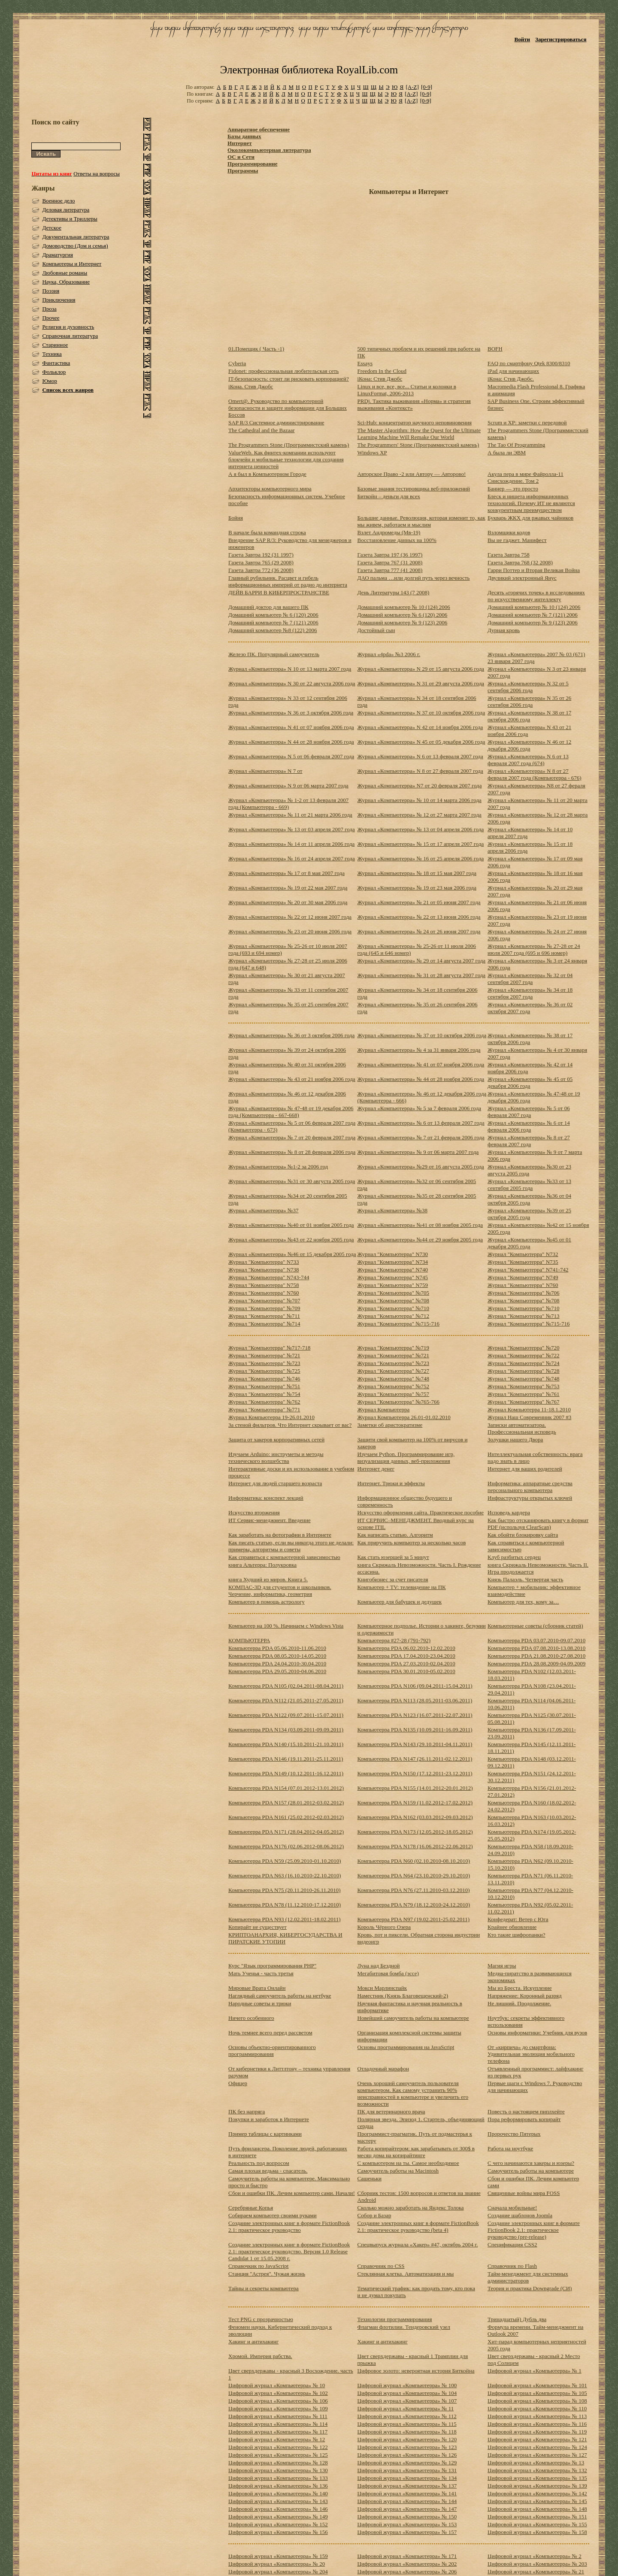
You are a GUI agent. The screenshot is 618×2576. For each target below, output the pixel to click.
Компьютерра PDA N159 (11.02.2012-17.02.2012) (415, 1802)
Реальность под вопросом (258, 2163)
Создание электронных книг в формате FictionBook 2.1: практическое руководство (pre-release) (534, 2230)
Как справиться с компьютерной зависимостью (284, 1557)
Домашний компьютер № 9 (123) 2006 (402, 622)
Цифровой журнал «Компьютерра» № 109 (278, 2408)
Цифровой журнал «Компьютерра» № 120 (407, 2439)
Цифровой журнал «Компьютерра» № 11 (405, 2408)
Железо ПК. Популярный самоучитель (273, 654)
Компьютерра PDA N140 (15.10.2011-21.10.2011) (285, 1744)
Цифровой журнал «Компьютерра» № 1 (535, 2370)
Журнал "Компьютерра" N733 (263, 1262)
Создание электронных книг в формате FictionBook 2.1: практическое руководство (289, 2226)
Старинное (55, 345)
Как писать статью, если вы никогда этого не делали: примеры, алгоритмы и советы (291, 1546)
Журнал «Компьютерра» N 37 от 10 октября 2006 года (421, 712)
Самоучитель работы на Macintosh (398, 2170)
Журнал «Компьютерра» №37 (263, 1210)
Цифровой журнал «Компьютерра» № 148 (537, 2509)
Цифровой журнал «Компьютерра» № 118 (407, 2431)
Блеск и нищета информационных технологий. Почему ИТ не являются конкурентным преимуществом (531, 503)
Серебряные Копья (250, 2207)
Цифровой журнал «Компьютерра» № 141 (407, 2493)
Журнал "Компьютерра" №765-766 (398, 1401)
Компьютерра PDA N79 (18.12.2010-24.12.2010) (413, 1904)
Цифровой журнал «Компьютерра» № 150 (407, 2516)
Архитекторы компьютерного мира (270, 488)
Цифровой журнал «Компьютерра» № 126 (407, 2455)
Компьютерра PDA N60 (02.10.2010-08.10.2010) (413, 1861)
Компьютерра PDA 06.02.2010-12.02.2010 (406, 1648)
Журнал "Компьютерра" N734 (392, 1262)
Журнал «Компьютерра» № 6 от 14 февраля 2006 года (529, 1126)
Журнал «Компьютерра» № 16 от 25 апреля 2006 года (420, 858)
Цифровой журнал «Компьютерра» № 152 (278, 2524)
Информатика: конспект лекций (265, 1498)
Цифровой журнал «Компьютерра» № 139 (537, 2485)
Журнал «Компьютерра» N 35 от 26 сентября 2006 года (529, 701)
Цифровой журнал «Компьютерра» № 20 (276, 2564)
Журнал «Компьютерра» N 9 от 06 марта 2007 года (288, 785)
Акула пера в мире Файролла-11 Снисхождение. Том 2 (525, 477)
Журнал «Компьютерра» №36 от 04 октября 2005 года (529, 1199)
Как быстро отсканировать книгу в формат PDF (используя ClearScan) (538, 1523)
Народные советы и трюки (259, 2003)
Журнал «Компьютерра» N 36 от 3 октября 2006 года (290, 712)
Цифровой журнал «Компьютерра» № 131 (407, 2470)
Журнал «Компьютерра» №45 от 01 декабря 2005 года (529, 1243)
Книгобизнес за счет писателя (392, 1579)
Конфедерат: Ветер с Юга (518, 1919)
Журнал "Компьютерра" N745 (392, 1277)
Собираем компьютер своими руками (272, 2215)
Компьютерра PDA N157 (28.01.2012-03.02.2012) (286, 1802)
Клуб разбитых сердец (514, 1557)
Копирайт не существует (257, 1927)
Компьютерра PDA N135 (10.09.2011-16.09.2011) (415, 1729)
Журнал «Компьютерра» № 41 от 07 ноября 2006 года (421, 1064)
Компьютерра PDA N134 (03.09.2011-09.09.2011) (285, 1729)
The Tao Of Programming (516, 445)
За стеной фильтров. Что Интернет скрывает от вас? (289, 1425)
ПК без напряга (246, 2111)
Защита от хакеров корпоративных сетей (276, 1439)
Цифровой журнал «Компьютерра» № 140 (278, 2493)
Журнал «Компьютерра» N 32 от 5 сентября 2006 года (528, 686)
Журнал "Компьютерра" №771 (264, 1409)
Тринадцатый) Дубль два (517, 2319)
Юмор (49, 381)
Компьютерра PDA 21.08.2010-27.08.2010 (536, 1656)
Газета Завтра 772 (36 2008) (261, 570)
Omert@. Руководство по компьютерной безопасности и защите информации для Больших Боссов (287, 408)
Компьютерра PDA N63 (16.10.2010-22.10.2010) (284, 1875)
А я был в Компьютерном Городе (267, 474)
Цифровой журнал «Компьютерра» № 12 (276, 2439)
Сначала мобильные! (512, 2207)
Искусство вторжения (254, 1512)
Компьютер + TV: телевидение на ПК (401, 1587)
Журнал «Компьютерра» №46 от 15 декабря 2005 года (292, 1254)
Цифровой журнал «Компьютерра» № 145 (537, 2501)
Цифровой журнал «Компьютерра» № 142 (537, 2493)
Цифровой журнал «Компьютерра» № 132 (537, 2470)
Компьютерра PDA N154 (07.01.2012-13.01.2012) (286, 1788)
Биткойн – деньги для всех (388, 496)
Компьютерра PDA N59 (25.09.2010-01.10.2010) (284, 1861)
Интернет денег (375, 1468)
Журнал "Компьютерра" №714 (264, 1323)
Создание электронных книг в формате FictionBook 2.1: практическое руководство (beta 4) (418, 2226)
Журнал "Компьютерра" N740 (392, 1269)
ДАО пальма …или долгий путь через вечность (413, 578)
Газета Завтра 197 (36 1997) (390, 554)
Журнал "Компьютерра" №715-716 (398, 1323)
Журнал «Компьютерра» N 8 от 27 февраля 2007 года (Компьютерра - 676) (535, 774)
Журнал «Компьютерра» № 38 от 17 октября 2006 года (530, 1038)
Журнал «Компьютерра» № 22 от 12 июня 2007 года (289, 917)
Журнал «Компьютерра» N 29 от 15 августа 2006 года (421, 669)
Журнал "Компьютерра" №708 (393, 1300)
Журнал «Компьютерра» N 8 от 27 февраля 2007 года (420, 771)
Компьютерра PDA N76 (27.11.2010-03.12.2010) (413, 1890)
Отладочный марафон (383, 2068)
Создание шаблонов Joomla (520, 2215)
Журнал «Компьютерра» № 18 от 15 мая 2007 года (416, 873)
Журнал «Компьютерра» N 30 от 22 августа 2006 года (291, 683)
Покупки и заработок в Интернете (268, 2119)
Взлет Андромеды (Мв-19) (389, 532)
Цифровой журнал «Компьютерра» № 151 (537, 2516)
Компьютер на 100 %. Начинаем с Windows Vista (285, 1625)
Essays (365, 363)
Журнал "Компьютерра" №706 (524, 1293)
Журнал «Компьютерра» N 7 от (265, 771)
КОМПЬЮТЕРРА (249, 1640)
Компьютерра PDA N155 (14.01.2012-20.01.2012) (415, 1788)
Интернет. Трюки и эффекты (391, 1483)
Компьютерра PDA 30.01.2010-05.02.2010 (406, 1671)
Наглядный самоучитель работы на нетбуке (279, 1995)
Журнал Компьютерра (383, 1409)
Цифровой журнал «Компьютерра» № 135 (537, 2478)
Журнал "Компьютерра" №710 (393, 1308)
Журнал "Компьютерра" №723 (264, 1363)
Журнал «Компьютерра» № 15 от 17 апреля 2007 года (420, 844)
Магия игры (502, 1965)
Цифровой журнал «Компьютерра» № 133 (278, 2478)
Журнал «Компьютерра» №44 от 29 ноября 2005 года (420, 1239)
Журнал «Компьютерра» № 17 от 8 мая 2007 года (286, 873)
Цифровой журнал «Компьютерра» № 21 (536, 2571)
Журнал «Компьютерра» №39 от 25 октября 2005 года (529, 1213)
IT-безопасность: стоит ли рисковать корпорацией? (288, 378)
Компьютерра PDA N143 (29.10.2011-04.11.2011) (415, 1744)
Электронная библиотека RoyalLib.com (309, 70)
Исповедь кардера (509, 1512)
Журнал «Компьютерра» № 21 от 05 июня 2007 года (419, 902)
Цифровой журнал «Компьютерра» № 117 (277, 2431)
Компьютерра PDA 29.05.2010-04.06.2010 (277, 1671)
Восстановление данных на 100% (396, 540)
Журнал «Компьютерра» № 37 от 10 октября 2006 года (422, 1035)
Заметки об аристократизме (390, 1425)
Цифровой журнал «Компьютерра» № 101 (537, 2385)
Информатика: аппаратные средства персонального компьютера (530, 1486)
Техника (51, 354)
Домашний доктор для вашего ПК (268, 607)
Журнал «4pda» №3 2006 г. (389, 654)
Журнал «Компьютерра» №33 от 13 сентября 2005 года (529, 1184)
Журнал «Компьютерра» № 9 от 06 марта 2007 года (418, 1152)
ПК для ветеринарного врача (391, 2111)
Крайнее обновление (512, 1927)
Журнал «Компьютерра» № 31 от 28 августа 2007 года (421, 975)
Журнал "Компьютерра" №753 (524, 1386)
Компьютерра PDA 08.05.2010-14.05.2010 (277, 1656)
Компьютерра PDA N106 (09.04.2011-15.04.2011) (415, 1686)
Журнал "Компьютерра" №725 (264, 1371)
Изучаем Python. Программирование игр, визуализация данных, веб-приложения (406, 1457)
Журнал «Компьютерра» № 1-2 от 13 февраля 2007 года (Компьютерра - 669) (288, 803)
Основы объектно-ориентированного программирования (272, 2050)
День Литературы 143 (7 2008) (393, 592)
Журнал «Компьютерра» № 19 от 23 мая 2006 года (416, 887)
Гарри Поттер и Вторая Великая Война (534, 570)
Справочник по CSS (381, 2266)
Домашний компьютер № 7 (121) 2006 (533, 614)
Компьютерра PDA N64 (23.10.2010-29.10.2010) (413, 1875)
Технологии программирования (394, 2319)
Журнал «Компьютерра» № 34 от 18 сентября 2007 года (530, 993)
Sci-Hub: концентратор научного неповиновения (414, 422)
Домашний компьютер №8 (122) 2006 (272, 630)
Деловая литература (65, 209)
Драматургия (57, 254)
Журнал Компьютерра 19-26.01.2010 (271, 1417)
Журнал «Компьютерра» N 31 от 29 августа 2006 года (421, 683)
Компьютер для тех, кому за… (523, 1601)
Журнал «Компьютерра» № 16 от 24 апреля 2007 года (291, 858)
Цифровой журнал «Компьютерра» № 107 (407, 2400)
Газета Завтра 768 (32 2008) (520, 562)
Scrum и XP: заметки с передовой (527, 422)
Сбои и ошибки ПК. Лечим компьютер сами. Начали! (291, 2193)
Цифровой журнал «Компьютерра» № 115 (407, 2424)
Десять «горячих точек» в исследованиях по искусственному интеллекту (536, 595)
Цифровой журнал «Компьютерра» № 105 (537, 2393)
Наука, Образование (66, 281)
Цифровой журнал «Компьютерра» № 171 (407, 2556)
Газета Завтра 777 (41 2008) (390, 570)
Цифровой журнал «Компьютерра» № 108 (537, 2400)
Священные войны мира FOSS (524, 2193)
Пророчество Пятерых (514, 2134)
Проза (49, 309)
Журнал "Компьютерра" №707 (264, 1300)
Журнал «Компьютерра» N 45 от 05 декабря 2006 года (421, 742)
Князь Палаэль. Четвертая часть (525, 1579)
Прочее (50, 318)
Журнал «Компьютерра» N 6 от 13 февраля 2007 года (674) (528, 759)
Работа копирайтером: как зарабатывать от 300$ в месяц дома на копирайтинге (416, 2151)
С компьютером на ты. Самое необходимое (408, 2163)
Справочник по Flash (512, 2266)
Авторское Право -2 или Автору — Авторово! (411, 474)
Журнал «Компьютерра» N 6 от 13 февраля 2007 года (420, 756)
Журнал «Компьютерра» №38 (392, 1210)
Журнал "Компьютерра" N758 (263, 1285)
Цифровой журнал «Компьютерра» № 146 (278, 2509)
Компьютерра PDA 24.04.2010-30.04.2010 (277, 1663)
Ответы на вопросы (96, 173)
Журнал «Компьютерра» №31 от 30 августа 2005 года (291, 1181)
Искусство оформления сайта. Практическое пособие (420, 1512)
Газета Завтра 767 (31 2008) (390, 562)
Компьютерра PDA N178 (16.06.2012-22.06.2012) (415, 1846)
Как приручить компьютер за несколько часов (411, 1542)
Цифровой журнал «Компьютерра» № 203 (537, 2564)
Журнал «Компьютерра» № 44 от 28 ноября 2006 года (421, 1079)
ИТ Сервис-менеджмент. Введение (269, 1520)
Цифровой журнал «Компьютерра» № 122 (278, 2447)
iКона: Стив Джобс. (511, 378)
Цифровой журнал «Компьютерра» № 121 (537, 2439)
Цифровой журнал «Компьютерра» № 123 (407, 2447)
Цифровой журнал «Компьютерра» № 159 (278, 2556)
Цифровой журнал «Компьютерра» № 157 (407, 2532)
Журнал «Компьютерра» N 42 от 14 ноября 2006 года (420, 727)
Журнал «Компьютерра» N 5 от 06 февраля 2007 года (291, 756)
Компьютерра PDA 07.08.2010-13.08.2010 (536, 1648)
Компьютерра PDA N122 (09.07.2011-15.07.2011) (285, 1715)
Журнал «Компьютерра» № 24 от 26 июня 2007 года (419, 931)
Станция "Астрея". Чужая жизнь (266, 2273)
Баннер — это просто (513, 488)
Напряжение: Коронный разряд (524, 1995)
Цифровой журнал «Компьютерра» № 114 (277, 2424)
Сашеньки (369, 2178)
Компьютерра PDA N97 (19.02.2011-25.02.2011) (413, 1919)
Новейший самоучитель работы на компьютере (413, 2018)
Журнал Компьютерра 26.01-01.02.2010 (404, 1417)
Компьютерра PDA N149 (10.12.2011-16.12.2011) (285, 1773)
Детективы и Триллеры (69, 218)
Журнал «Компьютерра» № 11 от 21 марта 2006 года (290, 814)
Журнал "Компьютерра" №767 (524, 1401)
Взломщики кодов (509, 532)
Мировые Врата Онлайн (256, 1988)
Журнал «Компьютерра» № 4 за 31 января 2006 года (419, 1050)
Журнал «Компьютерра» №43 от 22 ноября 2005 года (291, 1239)
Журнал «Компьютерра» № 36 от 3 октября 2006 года (291, 1035)
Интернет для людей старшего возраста (275, 1483)
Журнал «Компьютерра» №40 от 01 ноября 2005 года (291, 1225)
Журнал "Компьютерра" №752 (393, 1386)
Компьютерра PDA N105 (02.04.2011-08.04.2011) (285, 1686)
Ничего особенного (251, 2018)
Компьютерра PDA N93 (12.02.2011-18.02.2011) (284, 1919)
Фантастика (56, 363)
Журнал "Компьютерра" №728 (524, 1371)
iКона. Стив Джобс (250, 386)
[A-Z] (412, 87)
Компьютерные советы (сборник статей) (535, 1625)
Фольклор (54, 372)
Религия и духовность (68, 327)
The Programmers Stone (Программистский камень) (288, 445)
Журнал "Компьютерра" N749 (523, 1277)
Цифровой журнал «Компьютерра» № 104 (407, 2393)
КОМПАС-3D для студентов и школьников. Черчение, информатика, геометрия (279, 1590)
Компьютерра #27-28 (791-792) (393, 1640)
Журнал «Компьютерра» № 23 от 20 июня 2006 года (289, 931)
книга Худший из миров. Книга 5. (268, 1579)
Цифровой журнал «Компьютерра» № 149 (278, 2516)
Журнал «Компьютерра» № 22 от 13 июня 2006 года (419, 917)
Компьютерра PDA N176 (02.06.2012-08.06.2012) (286, 1846)
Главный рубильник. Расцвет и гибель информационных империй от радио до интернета (287, 581)
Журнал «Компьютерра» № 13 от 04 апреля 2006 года (420, 829)
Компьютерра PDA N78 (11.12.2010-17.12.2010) (284, 1904)
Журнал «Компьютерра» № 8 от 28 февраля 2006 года (291, 1152)
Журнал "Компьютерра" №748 (393, 1378)
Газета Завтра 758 (509, 554)
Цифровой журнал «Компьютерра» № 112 (407, 2416)
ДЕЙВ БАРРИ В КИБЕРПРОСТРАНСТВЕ (278, 592)
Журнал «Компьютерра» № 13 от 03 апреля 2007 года (291, 829)
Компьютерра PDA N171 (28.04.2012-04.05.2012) (286, 1831)
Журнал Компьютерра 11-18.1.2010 (529, 1409)
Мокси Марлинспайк (382, 1988)
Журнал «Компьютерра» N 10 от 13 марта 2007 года (289, 669)
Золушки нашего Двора (515, 1439)
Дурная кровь (504, 630)
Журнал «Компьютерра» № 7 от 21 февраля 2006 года (421, 1137)
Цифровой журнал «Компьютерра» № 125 (278, 2455)
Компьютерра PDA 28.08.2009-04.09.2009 (536, 1663)
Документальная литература (75, 236)
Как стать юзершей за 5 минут (393, 1557)
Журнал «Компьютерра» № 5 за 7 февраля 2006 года (419, 1108)
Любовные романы (64, 272)
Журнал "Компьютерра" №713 (524, 1316)
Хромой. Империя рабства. (260, 2356)
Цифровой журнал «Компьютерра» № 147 (407, 2509)
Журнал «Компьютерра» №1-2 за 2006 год (278, 1166)
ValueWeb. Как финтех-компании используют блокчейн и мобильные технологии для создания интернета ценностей (286, 459)
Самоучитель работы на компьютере (531, 2170)
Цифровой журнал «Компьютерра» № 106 (278, 2400)
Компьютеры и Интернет (71, 263)
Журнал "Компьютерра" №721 (264, 1355)
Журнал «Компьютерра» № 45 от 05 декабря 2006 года (530, 1082)
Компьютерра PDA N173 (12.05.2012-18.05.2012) (415, 1831)
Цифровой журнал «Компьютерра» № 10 (276, 2385)
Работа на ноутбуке (510, 2148)
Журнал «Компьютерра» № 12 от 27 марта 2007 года (419, 814)
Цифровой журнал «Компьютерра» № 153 (407, 2524)
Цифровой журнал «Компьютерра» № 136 (278, 2485)
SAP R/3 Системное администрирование (276, 422)
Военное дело (58, 200)
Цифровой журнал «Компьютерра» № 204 (278, 2571)
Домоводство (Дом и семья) (75, 245)
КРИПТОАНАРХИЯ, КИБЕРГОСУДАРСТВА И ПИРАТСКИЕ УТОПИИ (285, 1938)
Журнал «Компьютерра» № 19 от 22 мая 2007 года (287, 887)
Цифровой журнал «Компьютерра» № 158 (537, 2532)
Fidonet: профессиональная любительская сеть (283, 371)
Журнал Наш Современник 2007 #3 (529, 1417)
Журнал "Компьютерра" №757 (393, 1394)
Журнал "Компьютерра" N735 (523, 1262)
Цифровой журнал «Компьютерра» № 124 (537, 2447)
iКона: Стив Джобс (380, 378)
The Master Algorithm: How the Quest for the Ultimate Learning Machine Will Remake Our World (419, 433)
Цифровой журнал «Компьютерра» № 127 (537, 2455)
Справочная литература (70, 336)
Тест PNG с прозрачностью (260, 2319)
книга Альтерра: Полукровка (262, 1565)
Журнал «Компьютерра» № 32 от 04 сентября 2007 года (530, 978)
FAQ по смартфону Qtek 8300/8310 (529, 363)
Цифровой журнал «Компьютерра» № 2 (535, 2556)
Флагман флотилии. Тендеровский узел (403, 2327)
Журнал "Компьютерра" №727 (393, 1371)
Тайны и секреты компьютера (263, 2288)
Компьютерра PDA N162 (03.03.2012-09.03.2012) (415, 1817)
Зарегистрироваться (560, 39)
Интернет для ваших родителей (525, 1468)
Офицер (237, 2083)
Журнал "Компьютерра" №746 (264, 1378)
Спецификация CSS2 (512, 2244)
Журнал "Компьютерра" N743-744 (268, 1277)
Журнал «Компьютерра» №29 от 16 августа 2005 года (420, 1166)
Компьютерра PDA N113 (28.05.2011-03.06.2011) (415, 1700)
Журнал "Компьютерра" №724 (524, 1363)
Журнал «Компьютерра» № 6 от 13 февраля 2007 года (421, 1123)
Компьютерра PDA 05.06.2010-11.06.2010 (277, 1648)
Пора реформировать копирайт (524, 2119)
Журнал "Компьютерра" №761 (524, 1394)
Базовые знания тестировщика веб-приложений (413, 488)
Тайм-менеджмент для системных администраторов (528, 2277)
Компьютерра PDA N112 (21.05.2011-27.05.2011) (285, 1700)
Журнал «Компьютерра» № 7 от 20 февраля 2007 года (291, 1137)
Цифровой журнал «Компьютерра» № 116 (537, 2424)
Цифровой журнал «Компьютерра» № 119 (537, 2431)
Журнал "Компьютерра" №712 (393, 1316)
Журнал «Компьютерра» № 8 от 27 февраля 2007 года (529, 1140)
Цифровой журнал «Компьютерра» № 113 (537, 2416)
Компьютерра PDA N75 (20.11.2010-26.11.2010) (284, 1890)
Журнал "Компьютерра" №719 (393, 1347)
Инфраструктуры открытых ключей (530, 1498)
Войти (522, 39)
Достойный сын (376, 630)
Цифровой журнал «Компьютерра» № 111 (277, 2416)
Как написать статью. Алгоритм (395, 1535)
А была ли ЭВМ (507, 452)
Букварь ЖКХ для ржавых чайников (530, 518)
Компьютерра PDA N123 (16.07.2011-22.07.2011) (415, 1715)
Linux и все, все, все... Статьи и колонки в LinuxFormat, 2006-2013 (406, 390)
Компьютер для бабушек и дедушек (399, 1601)
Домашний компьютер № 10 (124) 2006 (403, 607)
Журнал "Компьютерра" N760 (523, 1285)
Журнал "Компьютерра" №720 (524, 1347)
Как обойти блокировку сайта (523, 1535)
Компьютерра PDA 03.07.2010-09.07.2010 (536, 1640)
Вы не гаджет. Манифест (517, 540)
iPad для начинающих (513, 371)
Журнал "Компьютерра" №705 (393, 1293)
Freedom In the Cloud (381, 371)
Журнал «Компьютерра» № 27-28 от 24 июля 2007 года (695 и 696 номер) (534, 949)
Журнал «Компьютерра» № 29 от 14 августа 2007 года (421, 960)
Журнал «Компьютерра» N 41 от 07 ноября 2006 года (291, 727)
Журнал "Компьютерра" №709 (264, 1308)
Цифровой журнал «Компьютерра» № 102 (278, 2393)
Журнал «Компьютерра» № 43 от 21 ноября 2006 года (291, 1079)
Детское (51, 227)
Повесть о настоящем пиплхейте (526, 2111)
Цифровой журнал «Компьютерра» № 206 (407, 2571)
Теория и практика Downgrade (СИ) (530, 2288)
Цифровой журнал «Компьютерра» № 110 (537, 2408)
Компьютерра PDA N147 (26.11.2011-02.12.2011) (415, 1759)
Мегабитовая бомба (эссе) (388, 1973)
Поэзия (50, 291)
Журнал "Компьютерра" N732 (523, 1254)
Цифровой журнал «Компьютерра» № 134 (407, 2478)
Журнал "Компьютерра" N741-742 (528, 1269)
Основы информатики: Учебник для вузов (537, 2032)
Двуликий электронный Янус (522, 578)
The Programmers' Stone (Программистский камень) (418, 445)
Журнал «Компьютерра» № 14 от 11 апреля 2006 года (291, 844)
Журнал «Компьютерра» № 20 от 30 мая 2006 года (287, 902)
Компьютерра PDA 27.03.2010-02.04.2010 (406, 1663)
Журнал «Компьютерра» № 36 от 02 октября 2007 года (530, 1007)
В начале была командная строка (267, 532)
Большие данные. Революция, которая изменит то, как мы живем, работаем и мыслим (421, 521)
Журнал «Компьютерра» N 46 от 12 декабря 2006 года (529, 745)
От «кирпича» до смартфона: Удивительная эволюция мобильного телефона (531, 2054)
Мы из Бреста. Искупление (520, 1988)
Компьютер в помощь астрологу (266, 1601)
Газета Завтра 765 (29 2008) (261, 562)
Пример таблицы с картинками (265, 2134)
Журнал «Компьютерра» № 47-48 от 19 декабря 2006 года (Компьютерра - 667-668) (290, 1111)
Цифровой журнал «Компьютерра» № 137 (407, 2485)
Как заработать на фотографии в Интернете (279, 1535)
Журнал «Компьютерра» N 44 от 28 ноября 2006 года (291, 742)
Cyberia (237, 363)
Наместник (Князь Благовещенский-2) (402, 1995)
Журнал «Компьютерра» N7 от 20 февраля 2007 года (419, 785)
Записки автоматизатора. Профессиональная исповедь (522, 1428)
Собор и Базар (374, 2215)
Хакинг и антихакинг (253, 2341)
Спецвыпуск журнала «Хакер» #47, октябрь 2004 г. (417, 2244)
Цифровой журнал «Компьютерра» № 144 (407, 2501)
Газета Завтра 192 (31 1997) (261, 554)
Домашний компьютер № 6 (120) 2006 (273, 614)
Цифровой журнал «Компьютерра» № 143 (278, 2501)
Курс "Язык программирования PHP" (272, 1965)
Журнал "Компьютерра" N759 (392, 1285)
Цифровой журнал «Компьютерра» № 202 (407, 2564)
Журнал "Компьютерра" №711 (264, 1316)
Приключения (58, 300)
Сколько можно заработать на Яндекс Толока (410, 2207)
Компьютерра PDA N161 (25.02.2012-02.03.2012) (286, 1817)
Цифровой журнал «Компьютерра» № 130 (278, 2470)
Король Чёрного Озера (384, 1927)
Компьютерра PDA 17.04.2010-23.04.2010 (406, 1656)
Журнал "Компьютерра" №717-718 (269, 1347)
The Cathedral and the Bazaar (261, 430)
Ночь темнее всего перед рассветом (270, 2032)
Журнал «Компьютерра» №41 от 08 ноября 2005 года (420, 1225)
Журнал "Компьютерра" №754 (264, 1394)
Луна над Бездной (378, 1965)
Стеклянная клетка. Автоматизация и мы (405, 2273)
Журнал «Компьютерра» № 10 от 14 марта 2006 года (419, 800)
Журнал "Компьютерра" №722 (524, 1355)
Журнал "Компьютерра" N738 (263, 1269)
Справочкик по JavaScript (258, 2266)
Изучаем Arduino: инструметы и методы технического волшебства (276, 1457)
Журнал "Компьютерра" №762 (264, 1401)
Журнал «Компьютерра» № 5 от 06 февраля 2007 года (529, 1111)
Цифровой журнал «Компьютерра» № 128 (278, 2462)
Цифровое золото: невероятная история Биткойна (416, 2370)
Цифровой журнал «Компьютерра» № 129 (407, 2462)
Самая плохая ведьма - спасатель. (267, 2170)
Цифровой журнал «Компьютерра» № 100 (407, 2385)
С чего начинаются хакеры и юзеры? (531, 2163)
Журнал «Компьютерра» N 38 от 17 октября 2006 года (529, 716)
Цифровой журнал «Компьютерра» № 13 (536, 2462)
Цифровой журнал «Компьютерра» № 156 (278, 2532)
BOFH (495, 348)
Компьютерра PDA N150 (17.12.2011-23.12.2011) (415, 1773)
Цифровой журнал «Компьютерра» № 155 (537, 2524)
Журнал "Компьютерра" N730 (392, 1254)
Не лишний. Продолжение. (519, 2003)
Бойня (235, 518)
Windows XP (372, 452)
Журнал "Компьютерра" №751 (264, 1386)
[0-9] (426, 87)
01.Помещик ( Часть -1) (256, 348)
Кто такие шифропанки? (516, 1934)
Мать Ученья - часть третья (261, 1973)
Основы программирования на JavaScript (405, 2047)
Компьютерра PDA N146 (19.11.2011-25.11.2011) (285, 1759)
